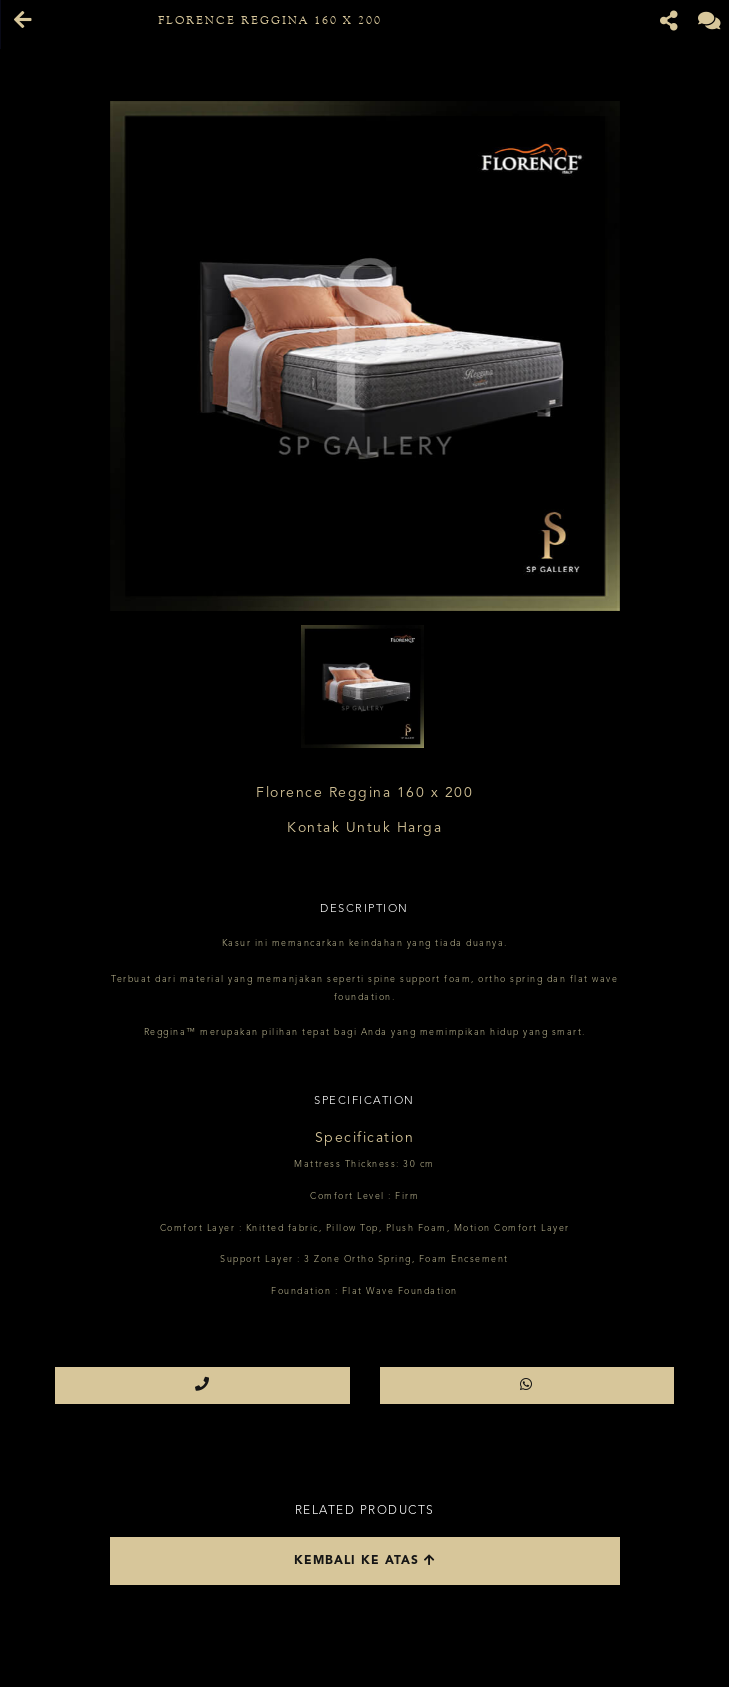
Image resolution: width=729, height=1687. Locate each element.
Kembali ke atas (365, 1560)
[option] (365, 356)
